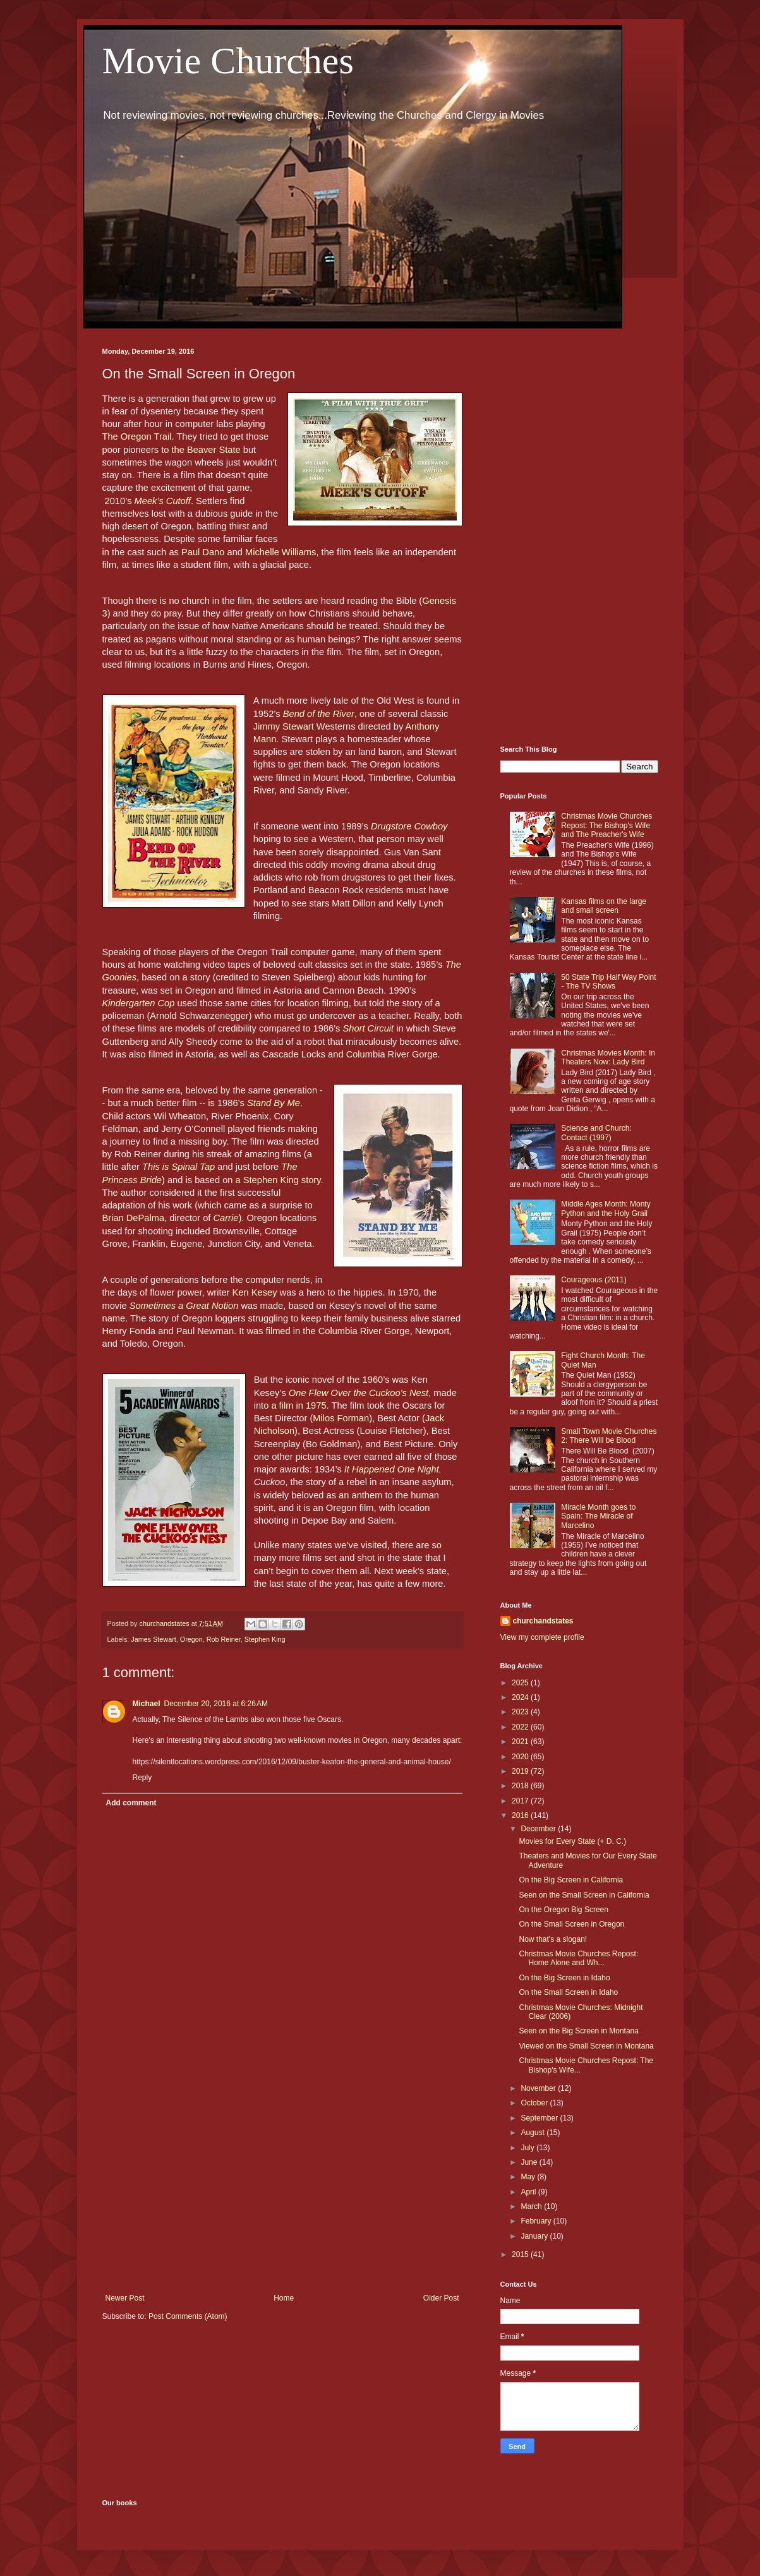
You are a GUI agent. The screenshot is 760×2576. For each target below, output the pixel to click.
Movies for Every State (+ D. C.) (572, 1841)
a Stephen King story (278, 1180)
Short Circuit (368, 1028)
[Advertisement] (282, 2189)
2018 (521, 1785)
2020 (521, 1756)
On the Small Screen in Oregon (571, 1924)
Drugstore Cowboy (409, 826)
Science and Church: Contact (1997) (596, 1132)
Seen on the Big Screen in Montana (578, 2030)
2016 (521, 1815)
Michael (146, 1703)
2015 (521, 2254)
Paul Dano (202, 552)
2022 (521, 1727)
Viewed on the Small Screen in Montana (586, 2046)
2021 (521, 1741)
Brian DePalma (133, 1218)
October (535, 2102)
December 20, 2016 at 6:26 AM (216, 1703)
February (537, 2221)
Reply (142, 1777)
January (535, 2236)
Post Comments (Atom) (187, 2316)
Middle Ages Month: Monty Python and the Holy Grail (605, 1208)
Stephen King (265, 1639)
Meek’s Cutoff (163, 501)
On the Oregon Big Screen (563, 1909)
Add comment (131, 1802)
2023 (521, 1711)
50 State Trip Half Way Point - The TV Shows (608, 981)
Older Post (441, 2298)
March (532, 2206)
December (539, 1828)
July (528, 2147)
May (529, 2176)
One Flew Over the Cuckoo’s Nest (358, 1393)
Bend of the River (318, 714)
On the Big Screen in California (571, 1879)
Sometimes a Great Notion (184, 1306)
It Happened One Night (391, 1469)
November (539, 2088)
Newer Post (125, 2298)
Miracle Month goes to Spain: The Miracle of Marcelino (598, 1516)
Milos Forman (341, 1418)
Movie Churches (228, 60)
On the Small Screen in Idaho (568, 1992)
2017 (521, 1801)
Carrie (225, 1218)
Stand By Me (273, 1103)
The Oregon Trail (137, 436)
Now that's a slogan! (553, 1939)
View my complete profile (542, 1637)
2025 (521, 1682)
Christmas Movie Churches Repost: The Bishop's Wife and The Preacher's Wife (606, 825)
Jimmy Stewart (283, 726)
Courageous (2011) (593, 1279)
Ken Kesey (254, 1292)
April (529, 2192)
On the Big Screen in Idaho (564, 1977)
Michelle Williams (280, 552)
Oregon (191, 1639)
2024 (521, 1697)
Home (284, 2298)
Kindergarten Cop (138, 1003)
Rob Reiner (224, 1639)
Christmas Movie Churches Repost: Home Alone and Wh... (578, 1958)
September (540, 2118)
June (530, 2162)
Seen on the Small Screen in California (584, 1895)
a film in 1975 (298, 1405)
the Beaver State (204, 450)
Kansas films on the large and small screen (603, 906)
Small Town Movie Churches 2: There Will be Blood (608, 1436)
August (533, 2132)
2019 (521, 1771)
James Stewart (153, 1639)
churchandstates (543, 1620)
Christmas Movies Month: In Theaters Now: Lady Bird (608, 1057)
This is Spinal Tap (178, 1167)
